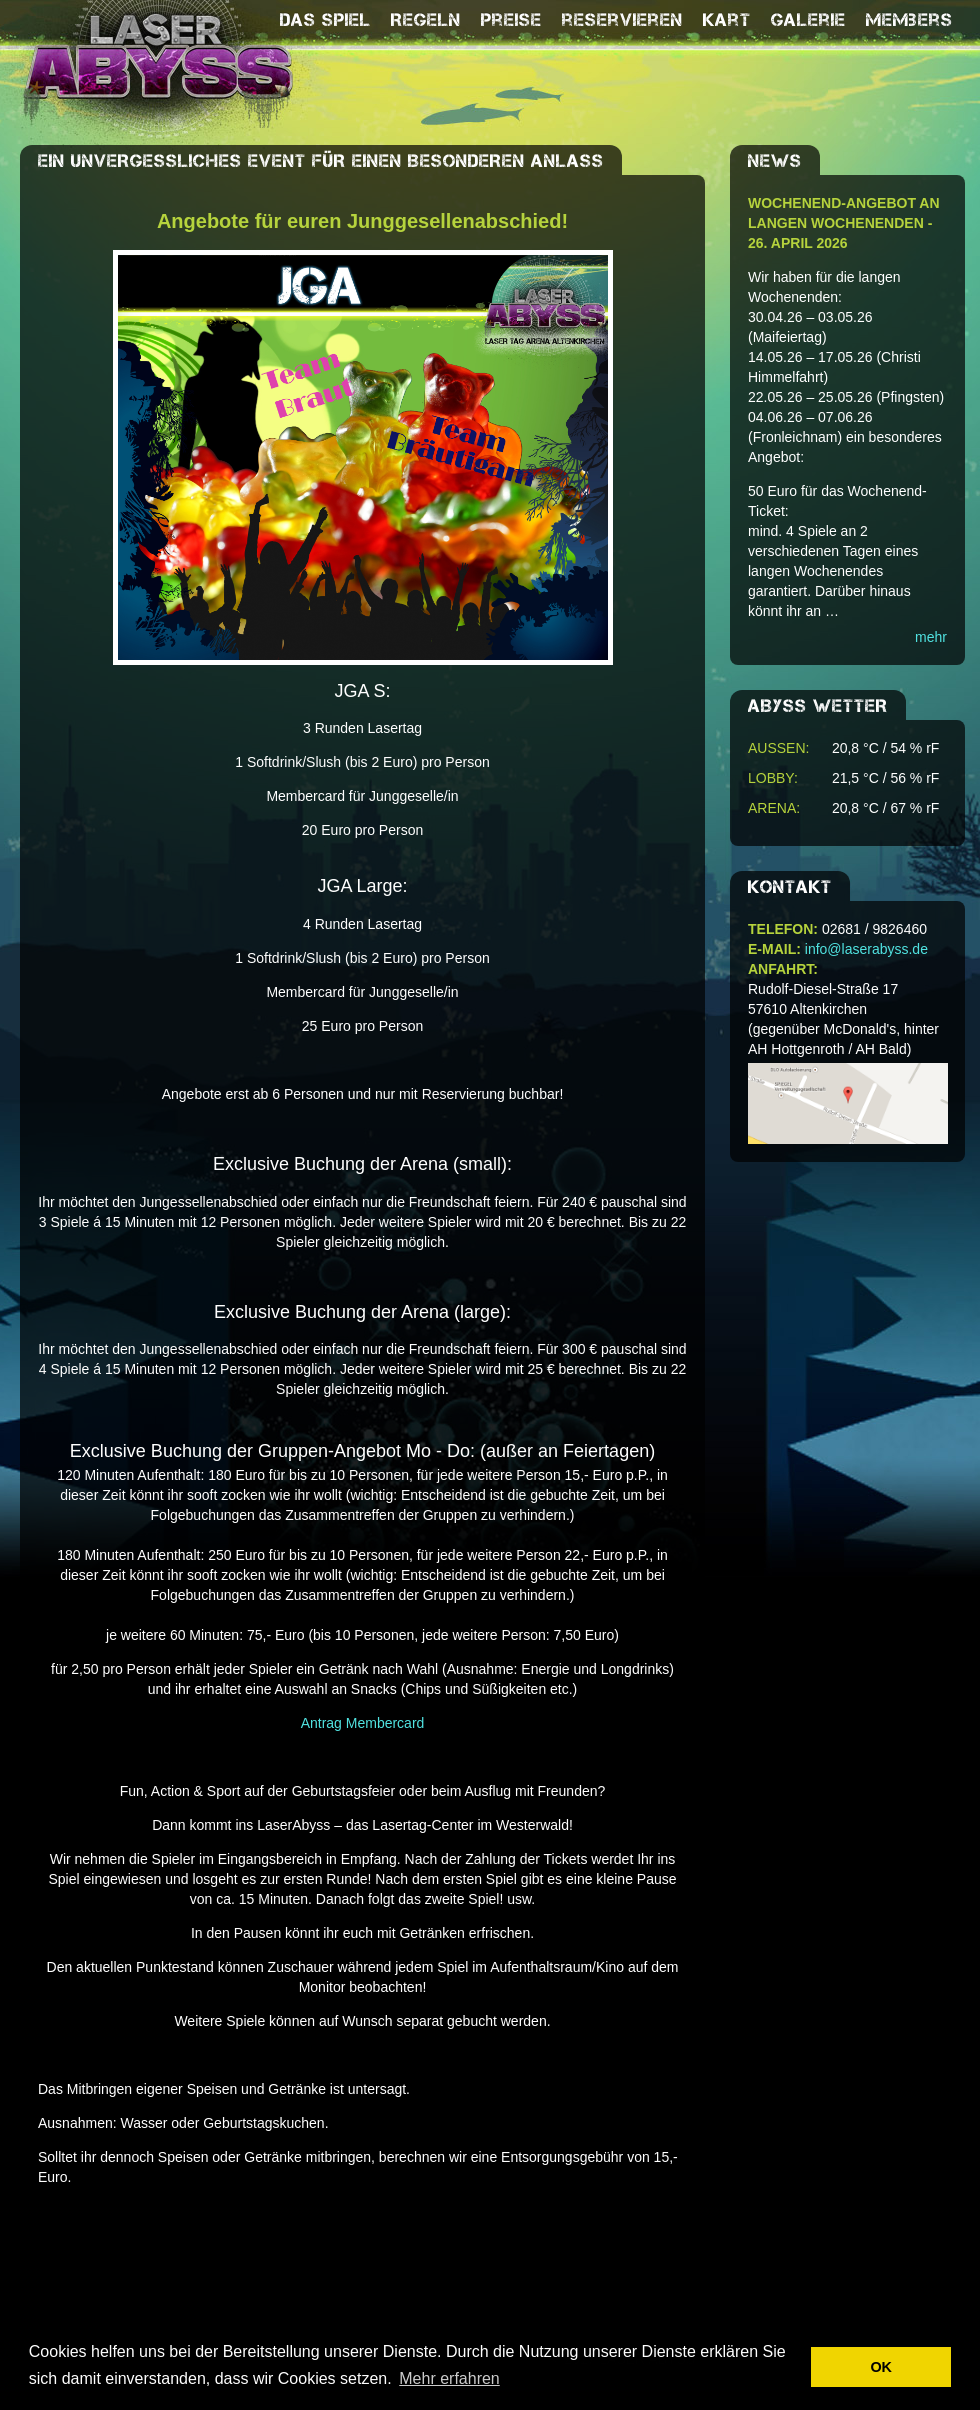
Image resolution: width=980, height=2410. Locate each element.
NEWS (775, 161)
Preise (511, 20)
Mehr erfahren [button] (449, 2378)
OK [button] (881, 2367)
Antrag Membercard (363, 1723)
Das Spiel (325, 20)
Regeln (426, 20)
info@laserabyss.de (866, 949)
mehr (931, 637)
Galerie (808, 20)
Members (909, 20)
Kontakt (790, 887)
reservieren (622, 20)
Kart (727, 20)
